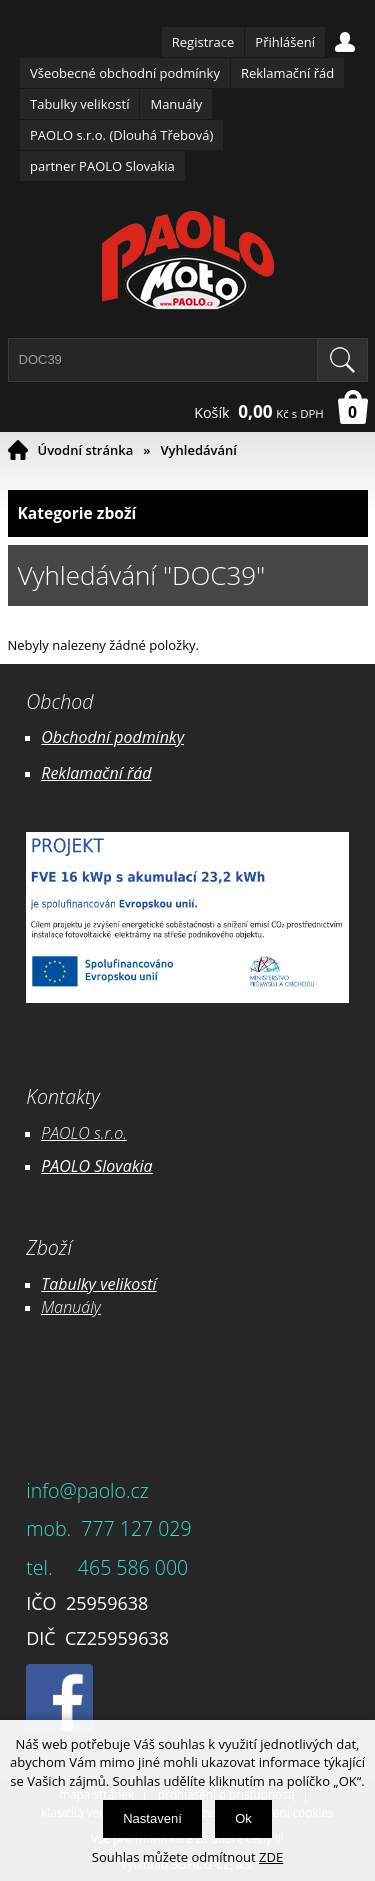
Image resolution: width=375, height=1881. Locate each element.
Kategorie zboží (188, 513)
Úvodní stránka (86, 450)
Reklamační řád (287, 73)
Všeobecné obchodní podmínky (125, 73)
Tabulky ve (78, 1284)
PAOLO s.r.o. (84, 1133)
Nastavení (152, 1818)
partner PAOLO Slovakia (102, 166)
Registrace (203, 42)
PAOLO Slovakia (96, 1166)
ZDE (271, 1857)
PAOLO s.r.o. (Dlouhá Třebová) (121, 135)
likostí (135, 1284)
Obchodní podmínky (112, 737)
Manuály (176, 104)
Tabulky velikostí (79, 104)
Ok (243, 1818)
